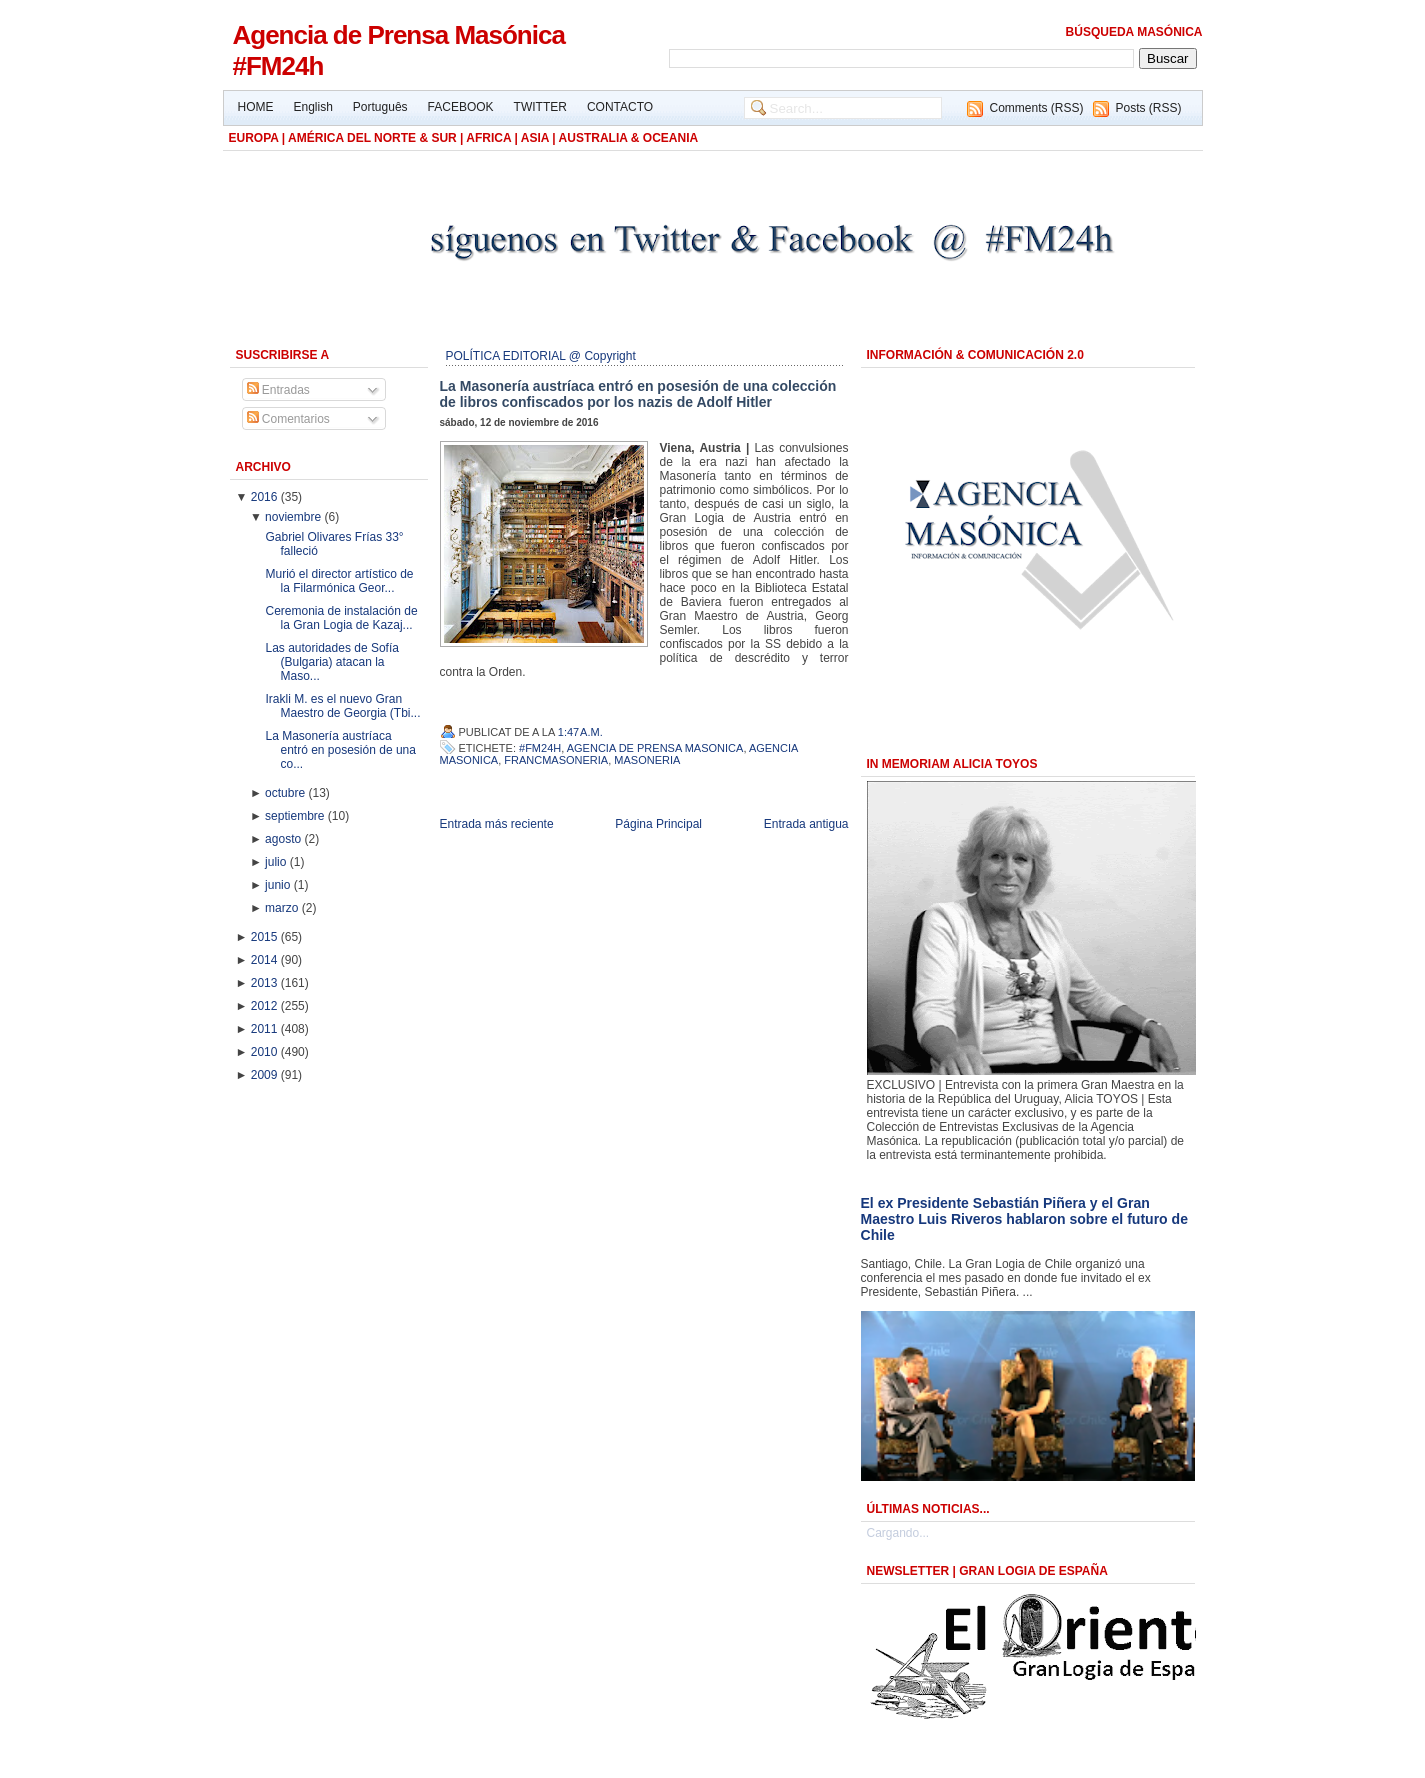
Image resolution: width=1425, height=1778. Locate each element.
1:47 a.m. (580, 732)
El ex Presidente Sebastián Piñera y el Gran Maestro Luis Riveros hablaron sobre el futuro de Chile (1024, 1219)
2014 (266, 960)
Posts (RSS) (1148, 108)
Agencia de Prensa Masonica (655, 748)
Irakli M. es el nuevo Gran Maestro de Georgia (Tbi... (342, 706)
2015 (266, 937)
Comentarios (288, 419)
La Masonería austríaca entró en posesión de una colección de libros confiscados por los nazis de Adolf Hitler (638, 394)
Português (380, 107)
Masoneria (647, 760)
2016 (266, 497)
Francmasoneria (556, 760)
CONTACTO (620, 107)
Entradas (278, 390)
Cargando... (898, 1533)
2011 (266, 1029)
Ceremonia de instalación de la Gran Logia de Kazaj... (341, 618)
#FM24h (540, 748)
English (313, 107)
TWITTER (540, 107)
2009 (266, 1075)
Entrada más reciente (497, 824)
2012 (266, 1006)
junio (279, 885)
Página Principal (658, 824)
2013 (266, 983)
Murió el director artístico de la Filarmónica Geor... (339, 581)
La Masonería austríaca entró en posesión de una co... (340, 750)
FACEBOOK (461, 107)
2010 (266, 1052)
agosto (284, 839)
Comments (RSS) (1036, 108)
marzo (283, 908)
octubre (286, 793)
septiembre (296, 816)
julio (277, 862)
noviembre (294, 517)
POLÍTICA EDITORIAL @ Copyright (541, 356)
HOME (256, 107)
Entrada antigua (806, 824)
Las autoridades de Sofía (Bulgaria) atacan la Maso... (331, 662)
